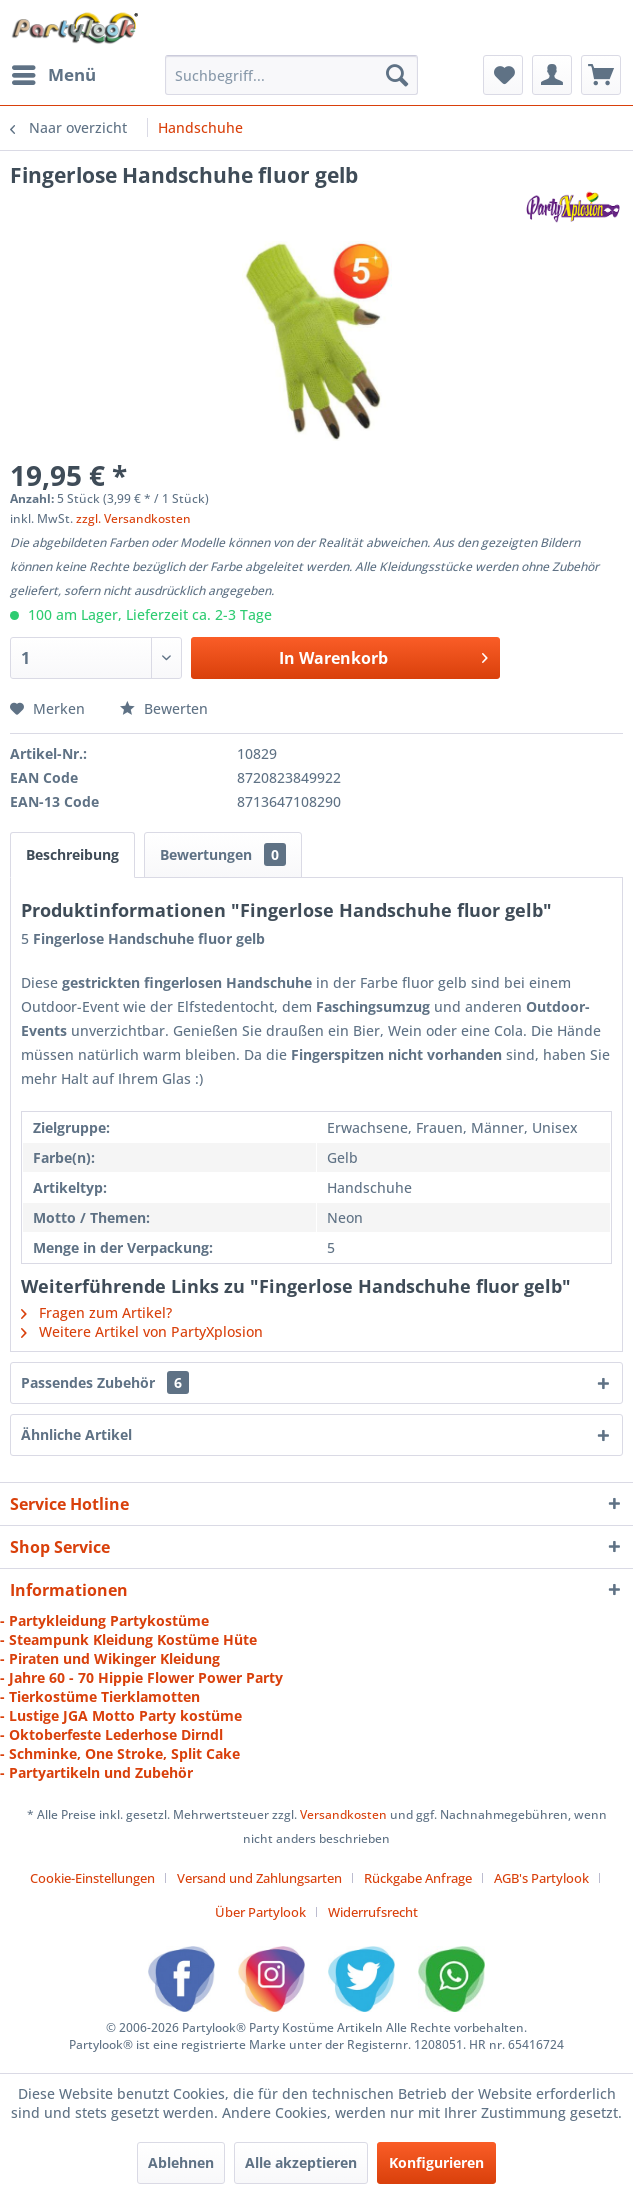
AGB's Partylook (541, 1878)
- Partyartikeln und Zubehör (96, 1772)
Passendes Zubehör (105, 1382)
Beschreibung (72, 854)
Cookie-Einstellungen (92, 1878)
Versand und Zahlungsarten (259, 1878)
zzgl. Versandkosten (133, 518)
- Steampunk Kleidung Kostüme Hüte (128, 1639)
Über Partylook (260, 1912)
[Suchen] (397, 75)
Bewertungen (223, 854)
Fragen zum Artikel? (96, 1312)
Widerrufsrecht (373, 1912)
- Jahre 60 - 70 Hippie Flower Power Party (141, 1677)
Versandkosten (343, 1814)
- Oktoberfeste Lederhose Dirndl (111, 1734)
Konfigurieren (436, 2162)
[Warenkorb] (601, 75)
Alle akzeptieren (301, 2162)
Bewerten (164, 708)
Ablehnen (181, 2162)
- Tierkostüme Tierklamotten (100, 1696)
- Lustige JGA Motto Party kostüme (121, 1715)
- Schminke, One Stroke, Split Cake (120, 1753)
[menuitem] (53, 75)
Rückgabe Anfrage (418, 1878)
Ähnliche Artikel (76, 1434)
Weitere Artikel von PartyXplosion (142, 1331)
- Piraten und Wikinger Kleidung (110, 1658)
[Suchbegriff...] (291, 75)
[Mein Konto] (552, 75)
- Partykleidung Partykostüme (104, 1620)
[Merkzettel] (503, 75)
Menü (54, 72)
